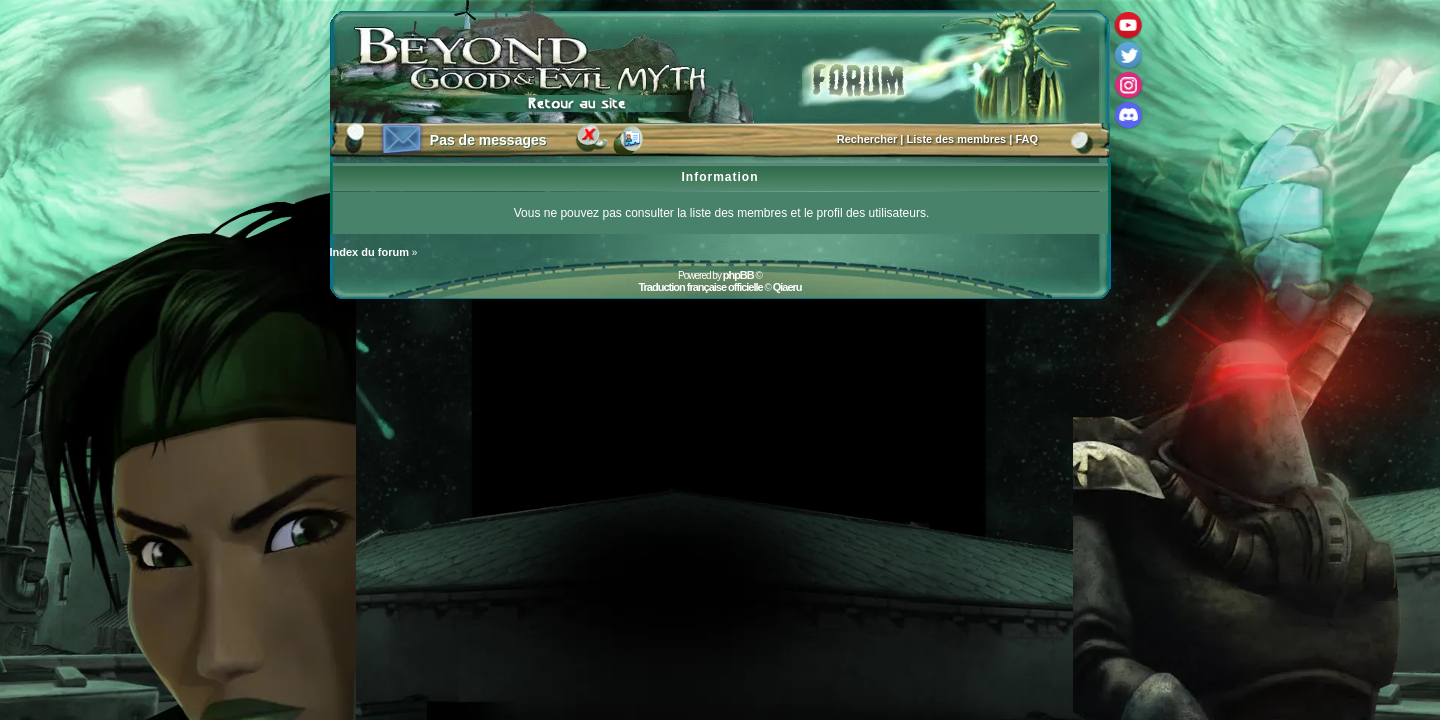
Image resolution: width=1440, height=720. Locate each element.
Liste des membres (957, 139)
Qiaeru (787, 287)
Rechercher (867, 139)
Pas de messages (488, 140)
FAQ (1026, 139)
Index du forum (369, 252)
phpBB (738, 275)
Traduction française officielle (700, 287)
